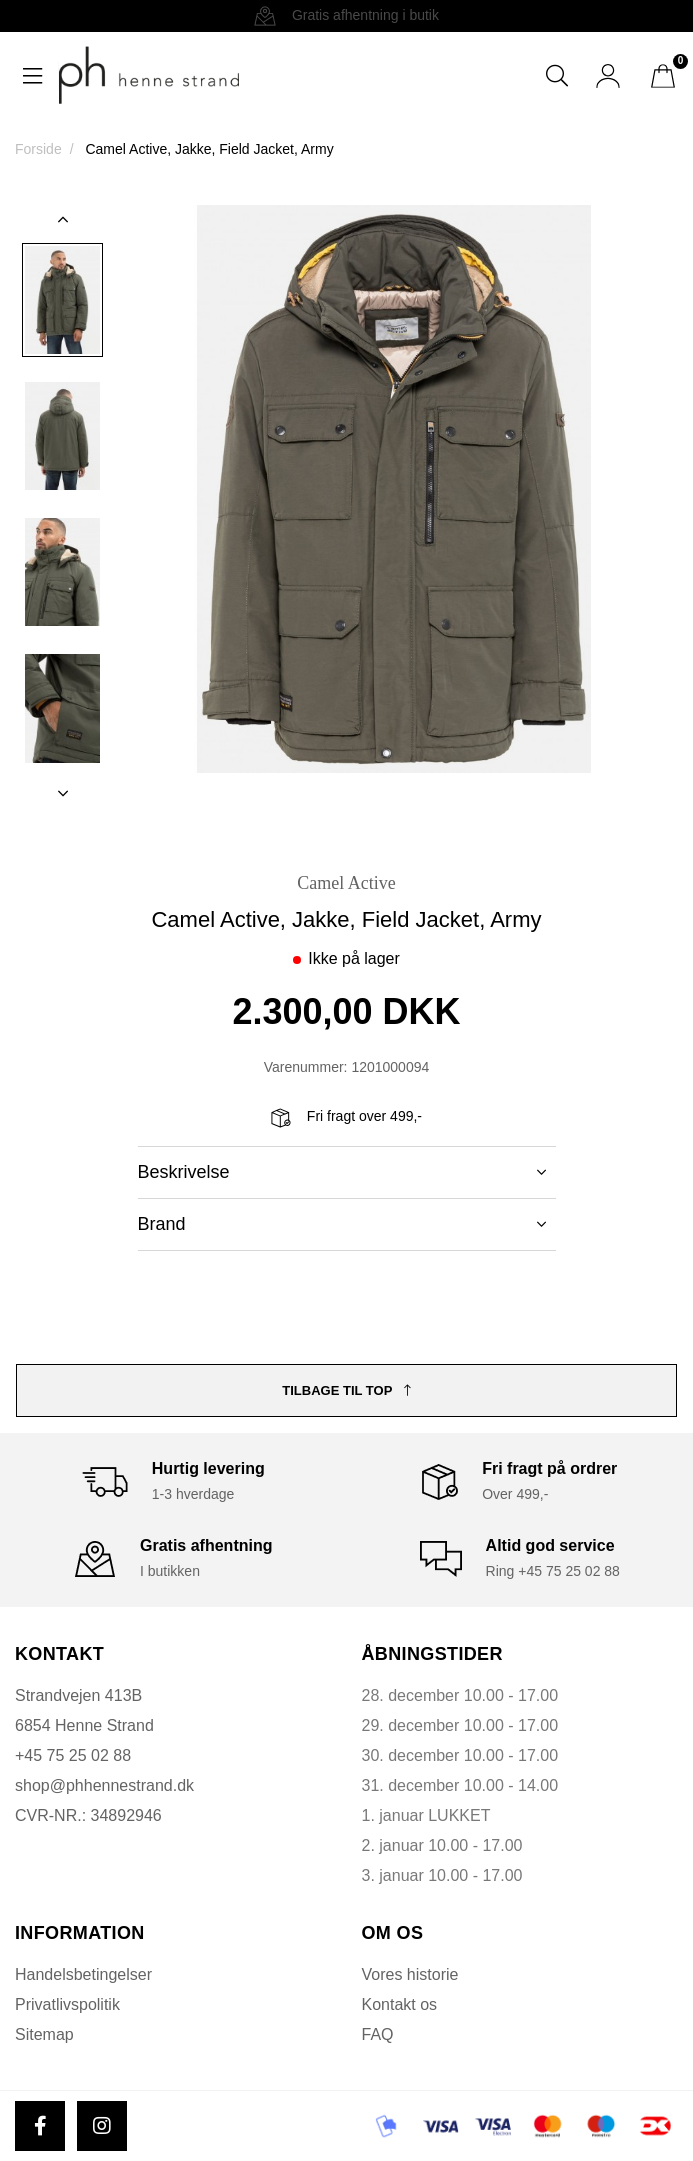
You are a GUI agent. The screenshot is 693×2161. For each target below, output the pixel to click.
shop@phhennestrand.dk (104, 1785)
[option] (62, 300)
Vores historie (410, 1974)
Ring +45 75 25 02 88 (553, 1571)
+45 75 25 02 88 (73, 1755)
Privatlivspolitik (67, 2004)
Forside (38, 149)
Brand (342, 1224)
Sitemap (44, 2034)
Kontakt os (400, 2004)
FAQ (378, 2034)
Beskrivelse (342, 1172)
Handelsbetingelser (83, 1974)
